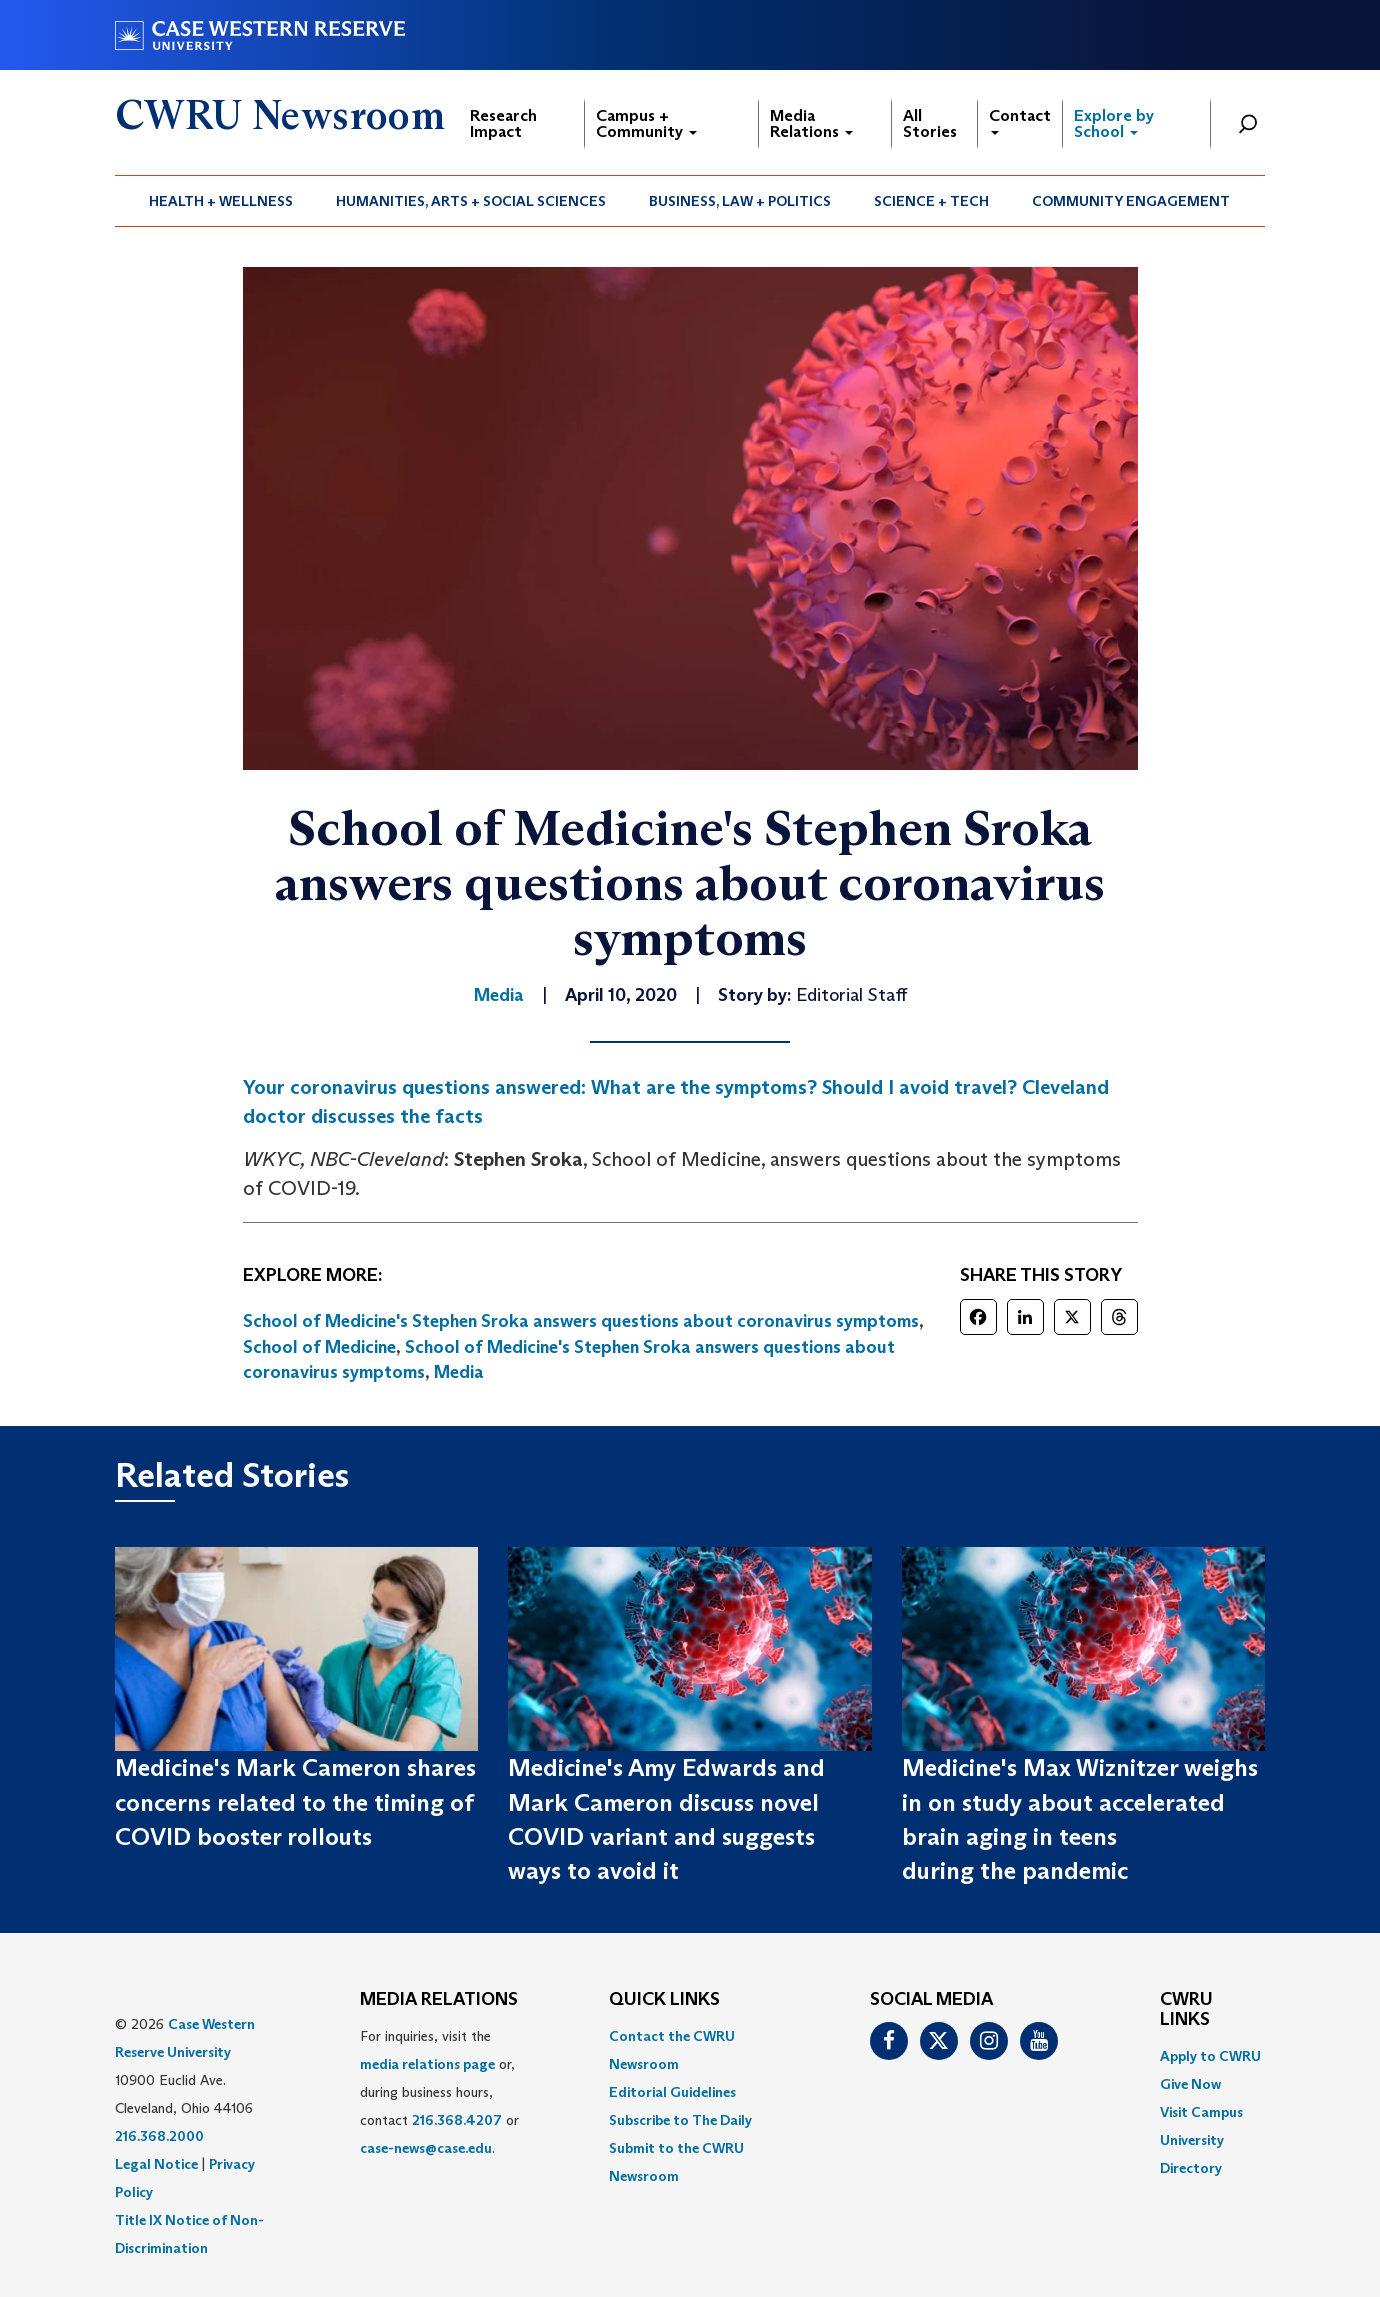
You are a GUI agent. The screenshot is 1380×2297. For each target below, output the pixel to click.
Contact (1020, 120)
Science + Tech (931, 201)
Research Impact (503, 123)
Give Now (1190, 2084)
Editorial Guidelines (672, 2092)
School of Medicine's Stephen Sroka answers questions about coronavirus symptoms (581, 1321)
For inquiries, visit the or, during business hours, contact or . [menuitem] (439, 2092)
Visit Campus (1201, 2112)
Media (459, 1372)
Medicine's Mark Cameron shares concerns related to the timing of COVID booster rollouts (295, 1802)
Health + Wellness (221, 201)
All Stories (930, 123)
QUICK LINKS (664, 2000)
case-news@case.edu (426, 2148)
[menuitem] (221, 201)
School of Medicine (319, 1347)
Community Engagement (1131, 201)
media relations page (427, 2064)
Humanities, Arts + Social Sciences (471, 201)
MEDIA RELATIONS (439, 2000)
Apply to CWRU (1210, 2056)
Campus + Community (646, 123)
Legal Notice (156, 2164)
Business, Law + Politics (740, 201)
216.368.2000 (159, 2136)
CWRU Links (1186, 2010)
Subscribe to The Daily (680, 2120)
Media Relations (811, 123)
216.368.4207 (457, 2120)
